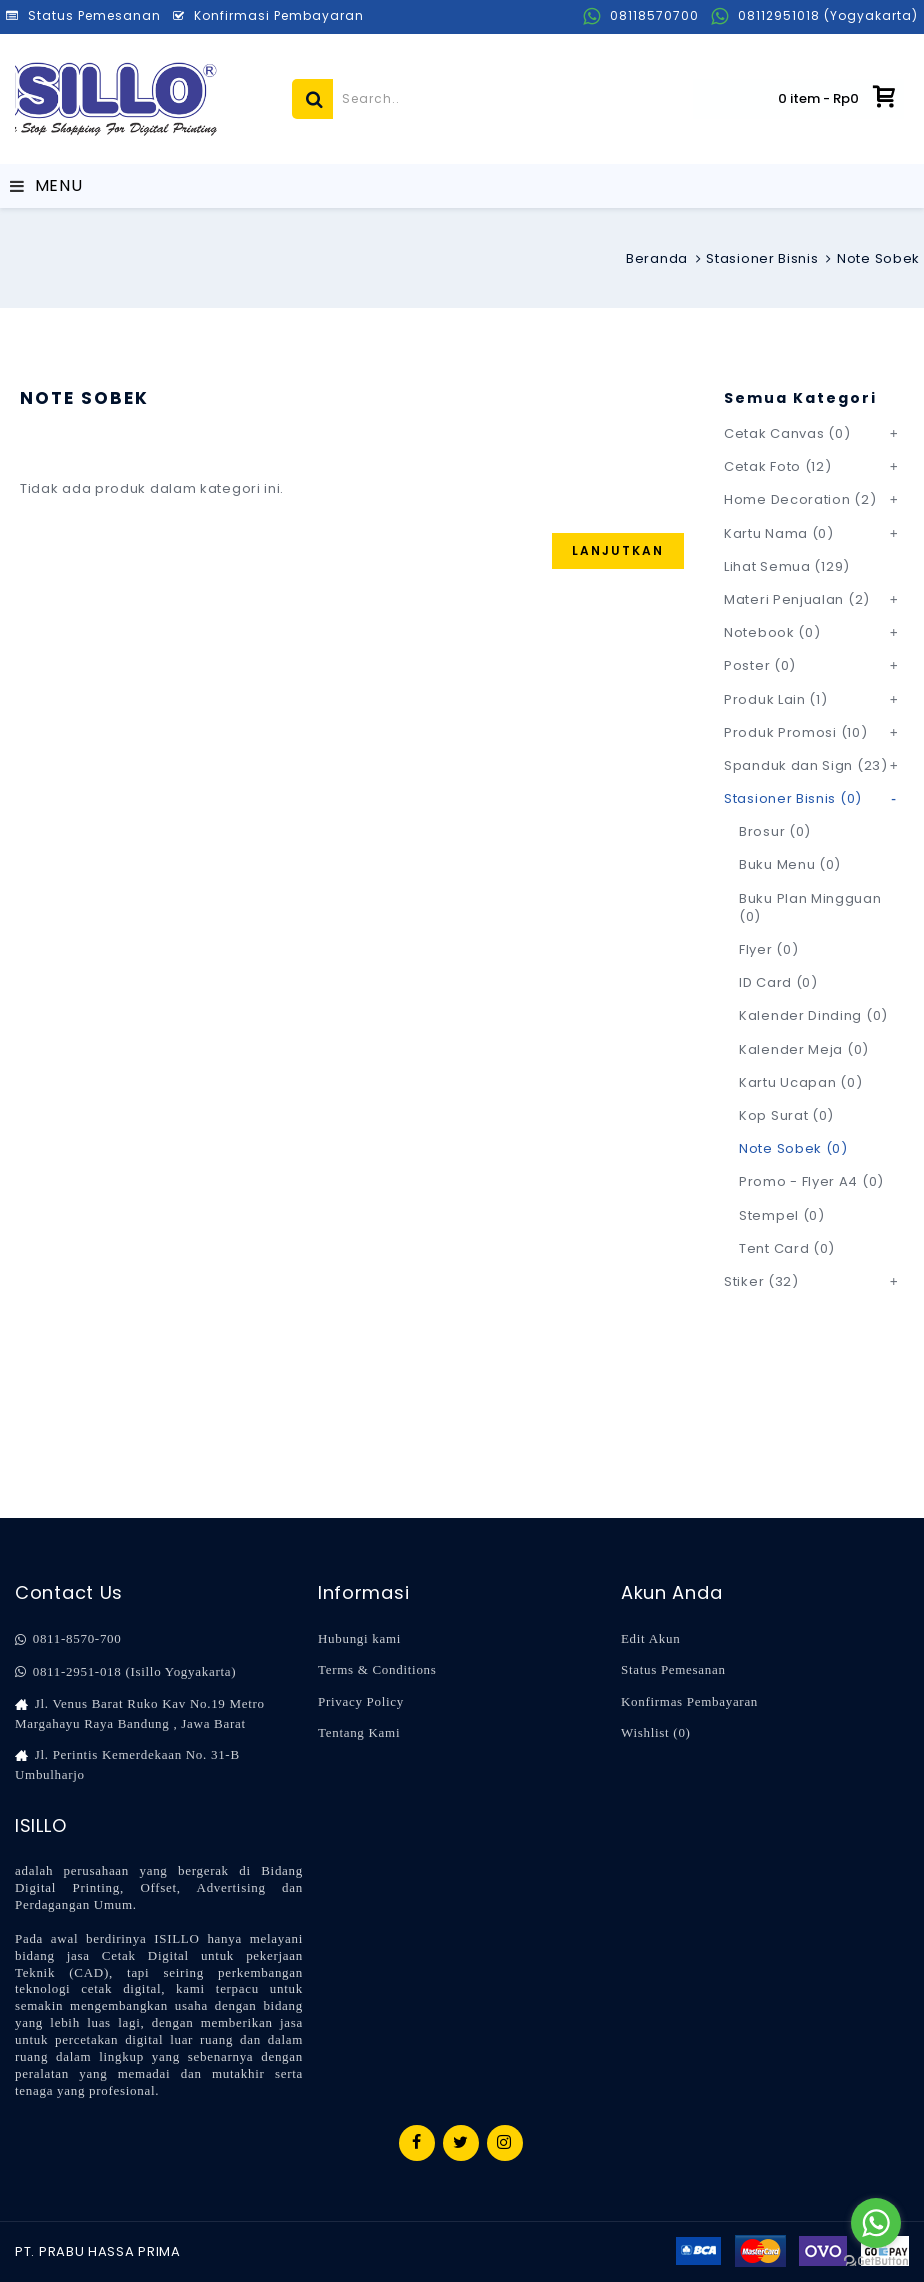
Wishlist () (656, 1732)
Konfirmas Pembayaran (689, 1701)
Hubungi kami (359, 1638)
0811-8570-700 (68, 1639)
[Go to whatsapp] (876, 2223)
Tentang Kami (359, 1732)
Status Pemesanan (673, 1669)
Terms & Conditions (377, 1669)
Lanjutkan (618, 550)
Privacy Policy (361, 1701)
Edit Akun (650, 1638)
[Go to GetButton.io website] (876, 2261)
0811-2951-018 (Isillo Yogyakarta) (125, 1672)
